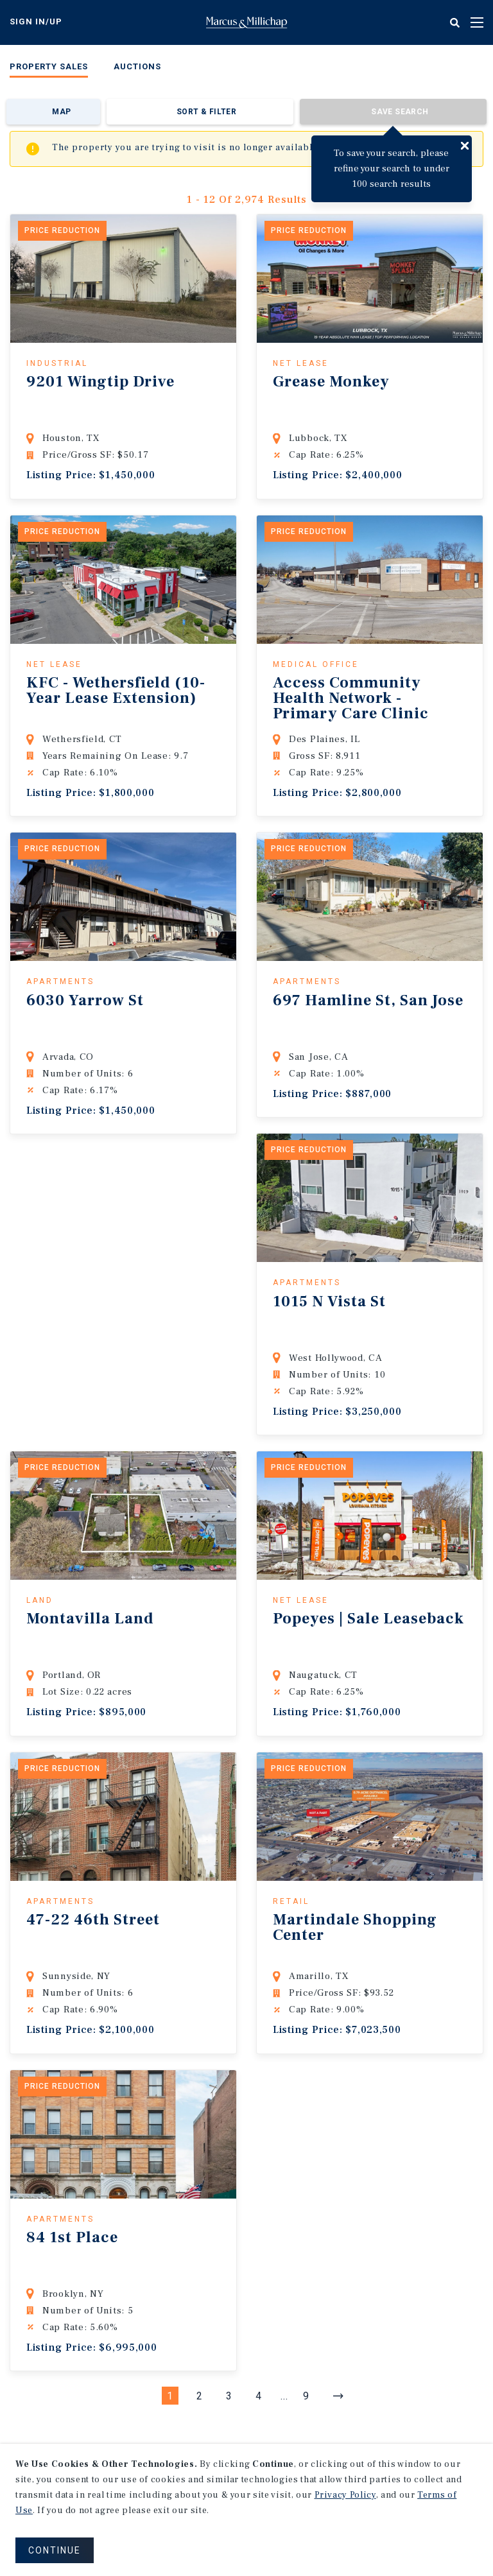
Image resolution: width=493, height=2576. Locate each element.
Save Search (399, 111)
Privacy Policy (345, 2495)
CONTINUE (54, 2550)
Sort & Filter (206, 111)
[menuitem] (49, 69)
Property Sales (49, 66)
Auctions (137, 66)
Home (246, 22)
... (284, 2396)
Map (61, 111)
